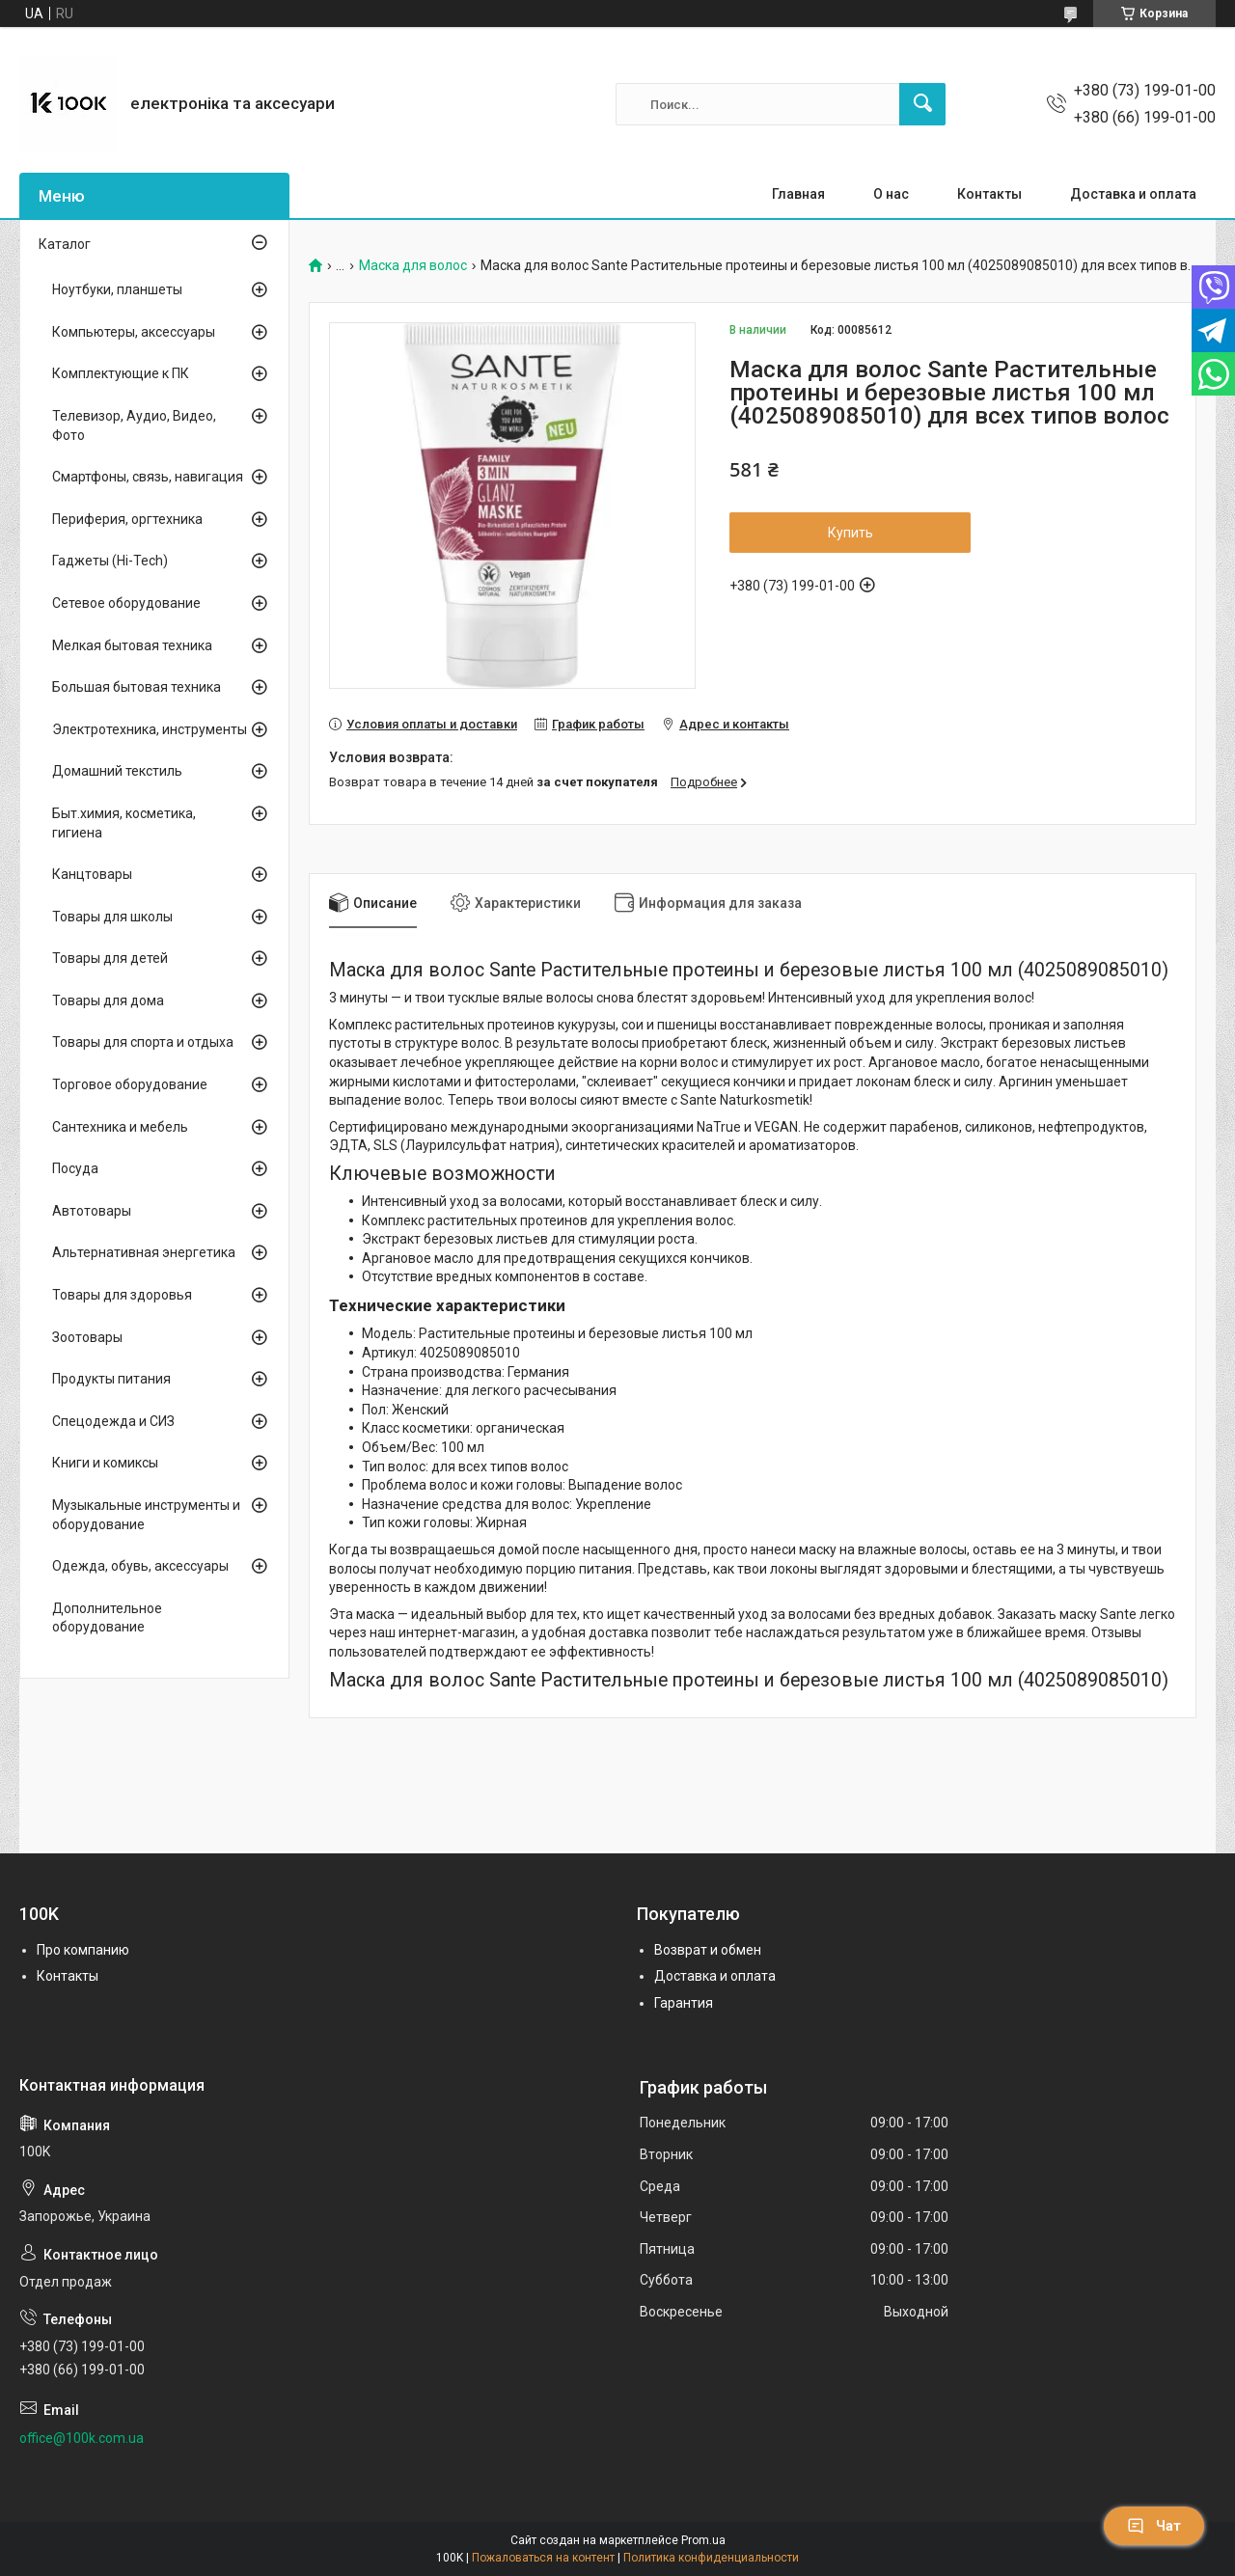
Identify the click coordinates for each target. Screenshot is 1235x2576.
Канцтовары (92, 874)
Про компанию (83, 1950)
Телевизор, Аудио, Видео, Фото (134, 425)
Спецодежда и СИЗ (113, 1421)
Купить (850, 532)
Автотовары (91, 1211)
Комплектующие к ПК (120, 373)
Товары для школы (112, 916)
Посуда (75, 1168)
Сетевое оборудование (126, 603)
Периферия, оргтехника (127, 519)
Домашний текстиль (117, 771)
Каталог (65, 244)
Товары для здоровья (122, 1294)
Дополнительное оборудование (107, 1618)
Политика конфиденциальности (711, 2557)
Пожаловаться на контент (543, 2557)
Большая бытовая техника (136, 687)
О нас (891, 194)
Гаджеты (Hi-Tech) (110, 560)
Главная (798, 194)
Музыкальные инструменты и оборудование (146, 1514)
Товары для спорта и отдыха (142, 1042)
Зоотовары (87, 1337)
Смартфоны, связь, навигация (147, 476)
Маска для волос (413, 266)
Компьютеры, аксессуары (133, 332)
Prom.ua (703, 2540)
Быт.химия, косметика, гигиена (124, 823)
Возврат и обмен (707, 1950)
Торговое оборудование (129, 1084)
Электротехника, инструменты (149, 729)
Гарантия (683, 2003)
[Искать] (922, 104)
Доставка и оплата (1133, 194)
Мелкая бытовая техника (132, 645)
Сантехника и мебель (120, 1127)
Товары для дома (108, 1000)
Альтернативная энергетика (143, 1252)
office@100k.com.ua (81, 2438)
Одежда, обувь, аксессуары (140, 1566)
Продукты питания (111, 1378)
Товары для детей (110, 958)
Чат (1154, 2526)
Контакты (989, 194)
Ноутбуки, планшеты (117, 289)
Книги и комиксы (105, 1462)
